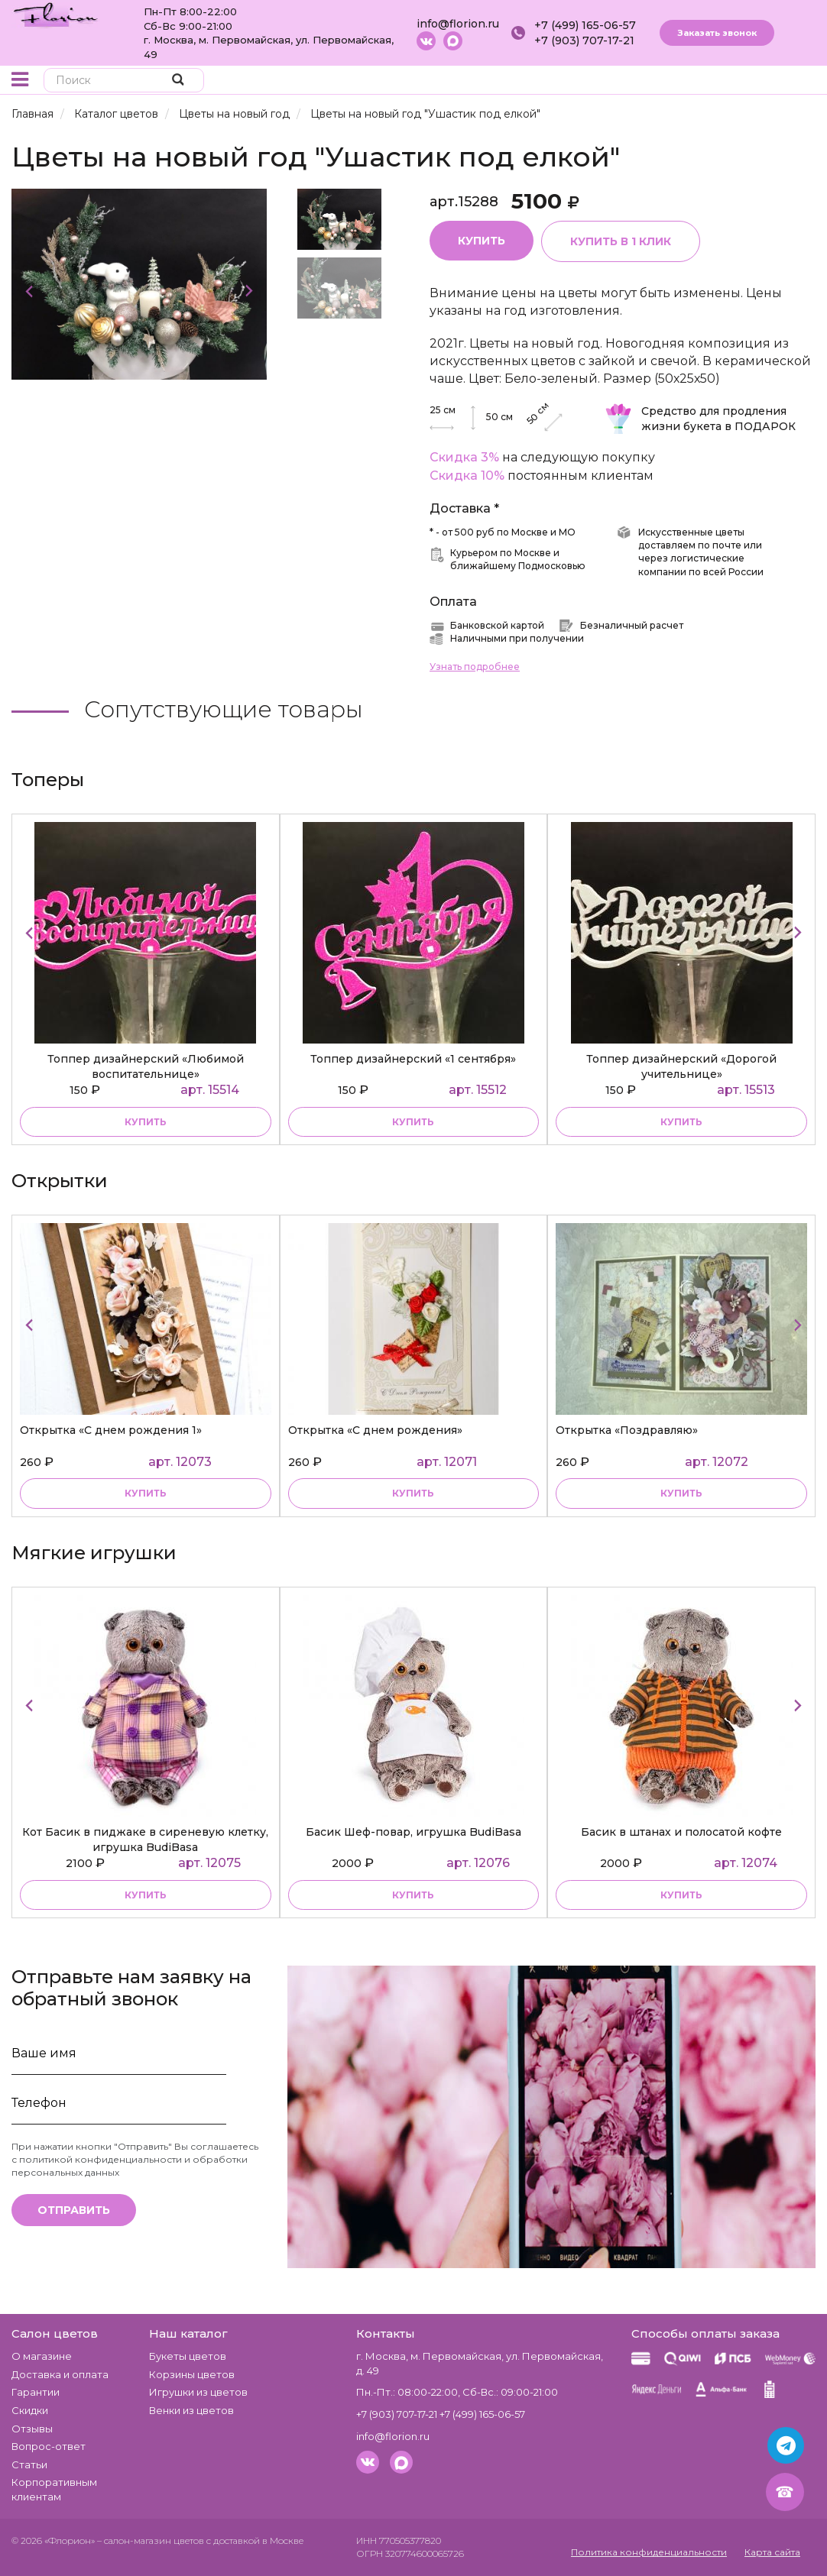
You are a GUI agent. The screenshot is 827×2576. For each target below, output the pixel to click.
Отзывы (32, 2428)
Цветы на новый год (234, 114)
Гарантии (35, 2392)
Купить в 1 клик (620, 241)
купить (146, 1122)
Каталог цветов (116, 114)
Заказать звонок (717, 33)
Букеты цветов (187, 2356)
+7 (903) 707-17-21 (584, 40)
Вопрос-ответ (48, 2446)
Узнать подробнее (475, 666)
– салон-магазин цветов (150, 2540)
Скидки (29, 2410)
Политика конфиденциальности (649, 2552)
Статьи (29, 2464)
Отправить (73, 2210)
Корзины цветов (192, 2374)
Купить (481, 241)
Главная (32, 114)
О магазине (41, 2356)
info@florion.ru (458, 24)
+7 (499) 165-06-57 (585, 25)
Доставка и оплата (60, 2374)
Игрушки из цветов (198, 2392)
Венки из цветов (191, 2410)
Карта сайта (772, 2552)
